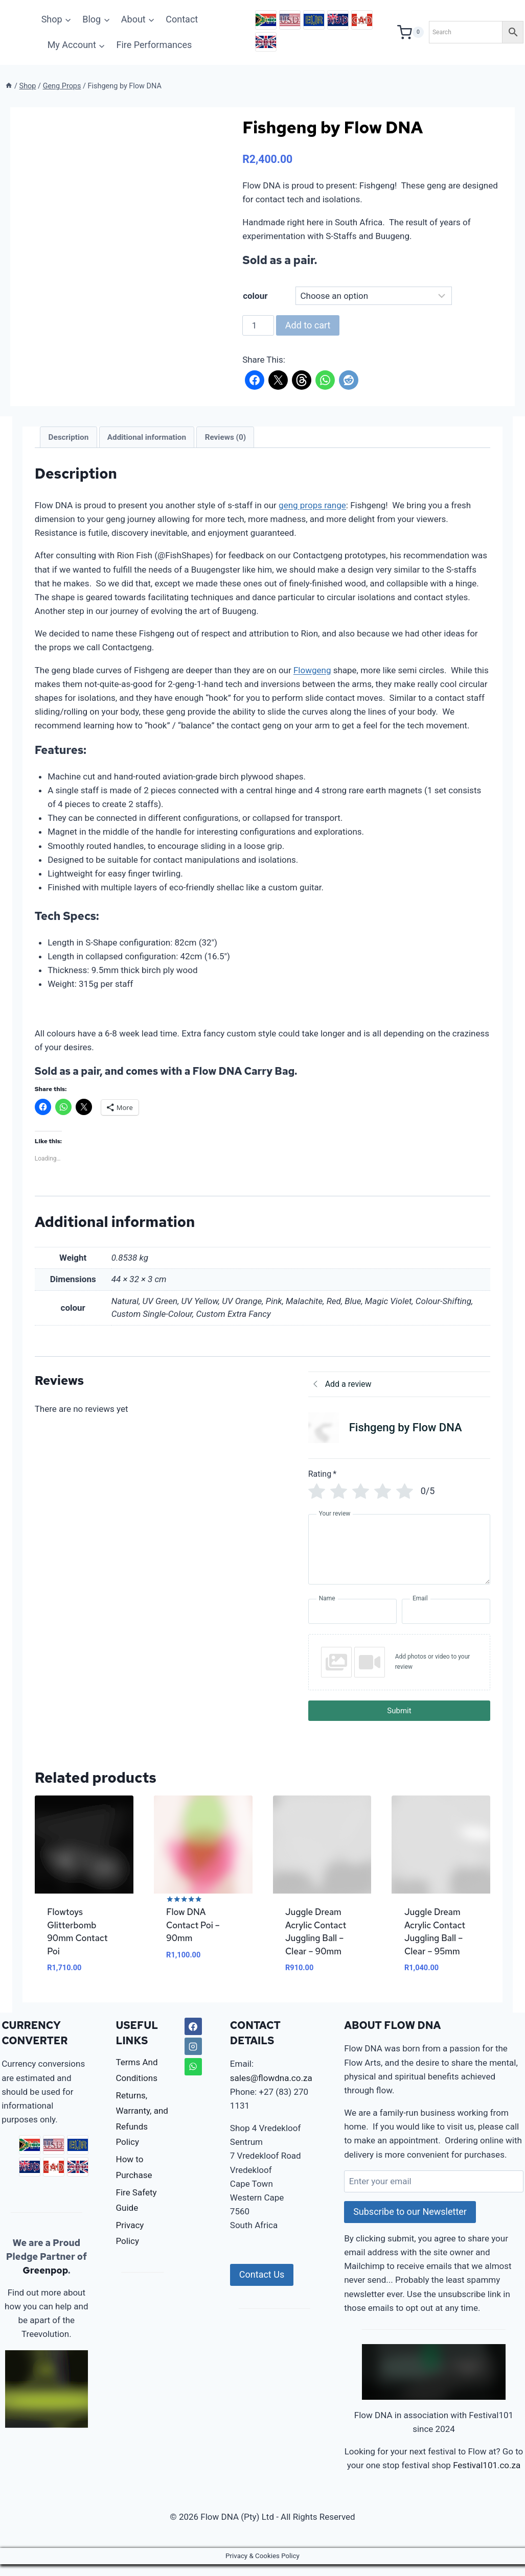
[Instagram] (193, 2058)
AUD (338, 20)
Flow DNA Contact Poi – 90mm (195, 1937)
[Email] (442, 1625)
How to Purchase (134, 2179)
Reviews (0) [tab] (229, 437)
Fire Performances (154, 44)
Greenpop (45, 2282)
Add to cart (308, 325)
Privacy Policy (130, 2245)
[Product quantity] (258, 325)
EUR (314, 20)
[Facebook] (193, 2038)
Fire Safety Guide (136, 2212)
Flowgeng (316, 670)
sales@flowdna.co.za (271, 2090)
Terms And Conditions (137, 2082)
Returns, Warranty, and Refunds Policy (142, 2130)
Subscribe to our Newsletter (410, 2223)
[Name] (350, 1625)
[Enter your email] (433, 2193)
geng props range (316, 505)
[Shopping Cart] (410, 32)
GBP (266, 42)
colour (255, 296)
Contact (182, 19)
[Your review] (396, 1563)
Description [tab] (73, 437)
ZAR (266, 20)
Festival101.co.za (486, 2477)
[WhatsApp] (193, 2078)
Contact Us (261, 2286)
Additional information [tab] (150, 437)
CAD (362, 20)
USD (290, 20)
